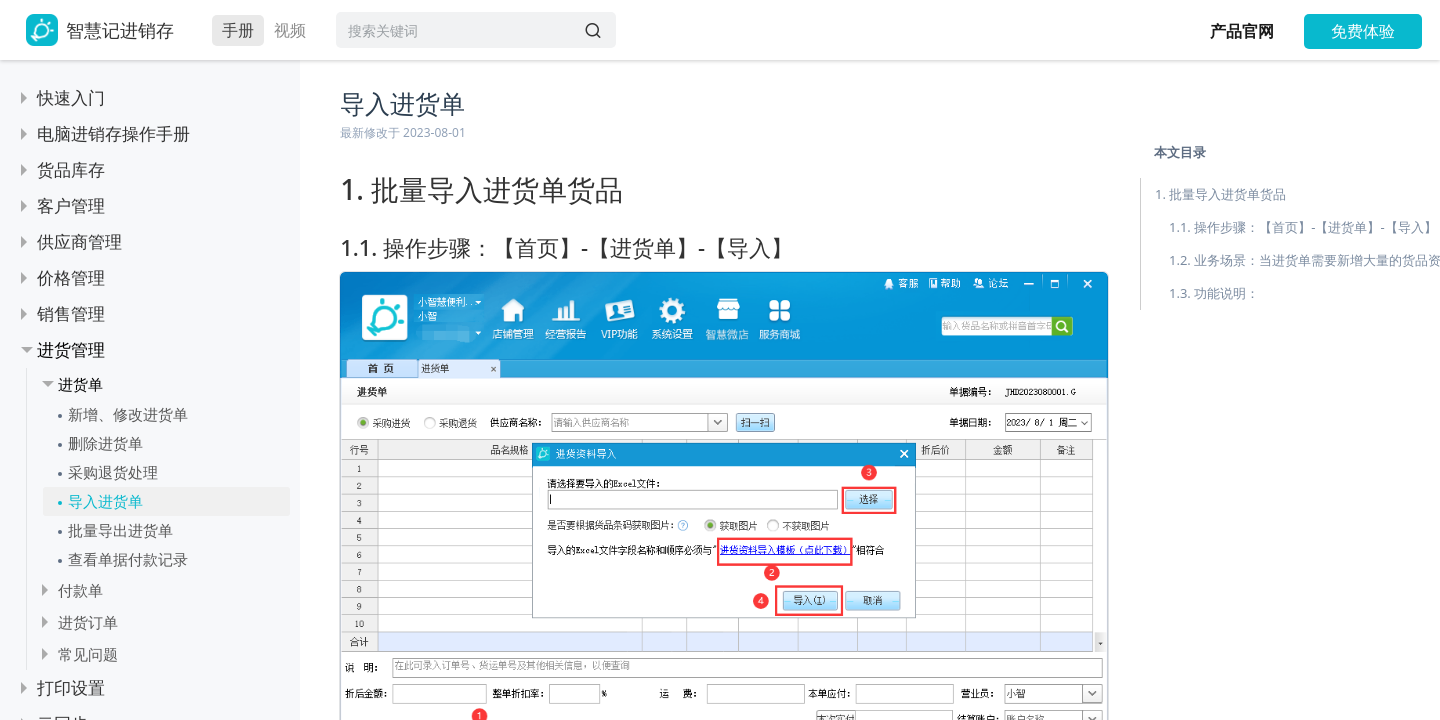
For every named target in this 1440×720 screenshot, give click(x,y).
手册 (238, 30)
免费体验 (1363, 31)
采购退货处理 (113, 472)
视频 (290, 30)
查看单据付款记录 (128, 559)
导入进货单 (105, 501)
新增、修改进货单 (128, 414)
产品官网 (1242, 31)
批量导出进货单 (120, 530)
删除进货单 (105, 443)
